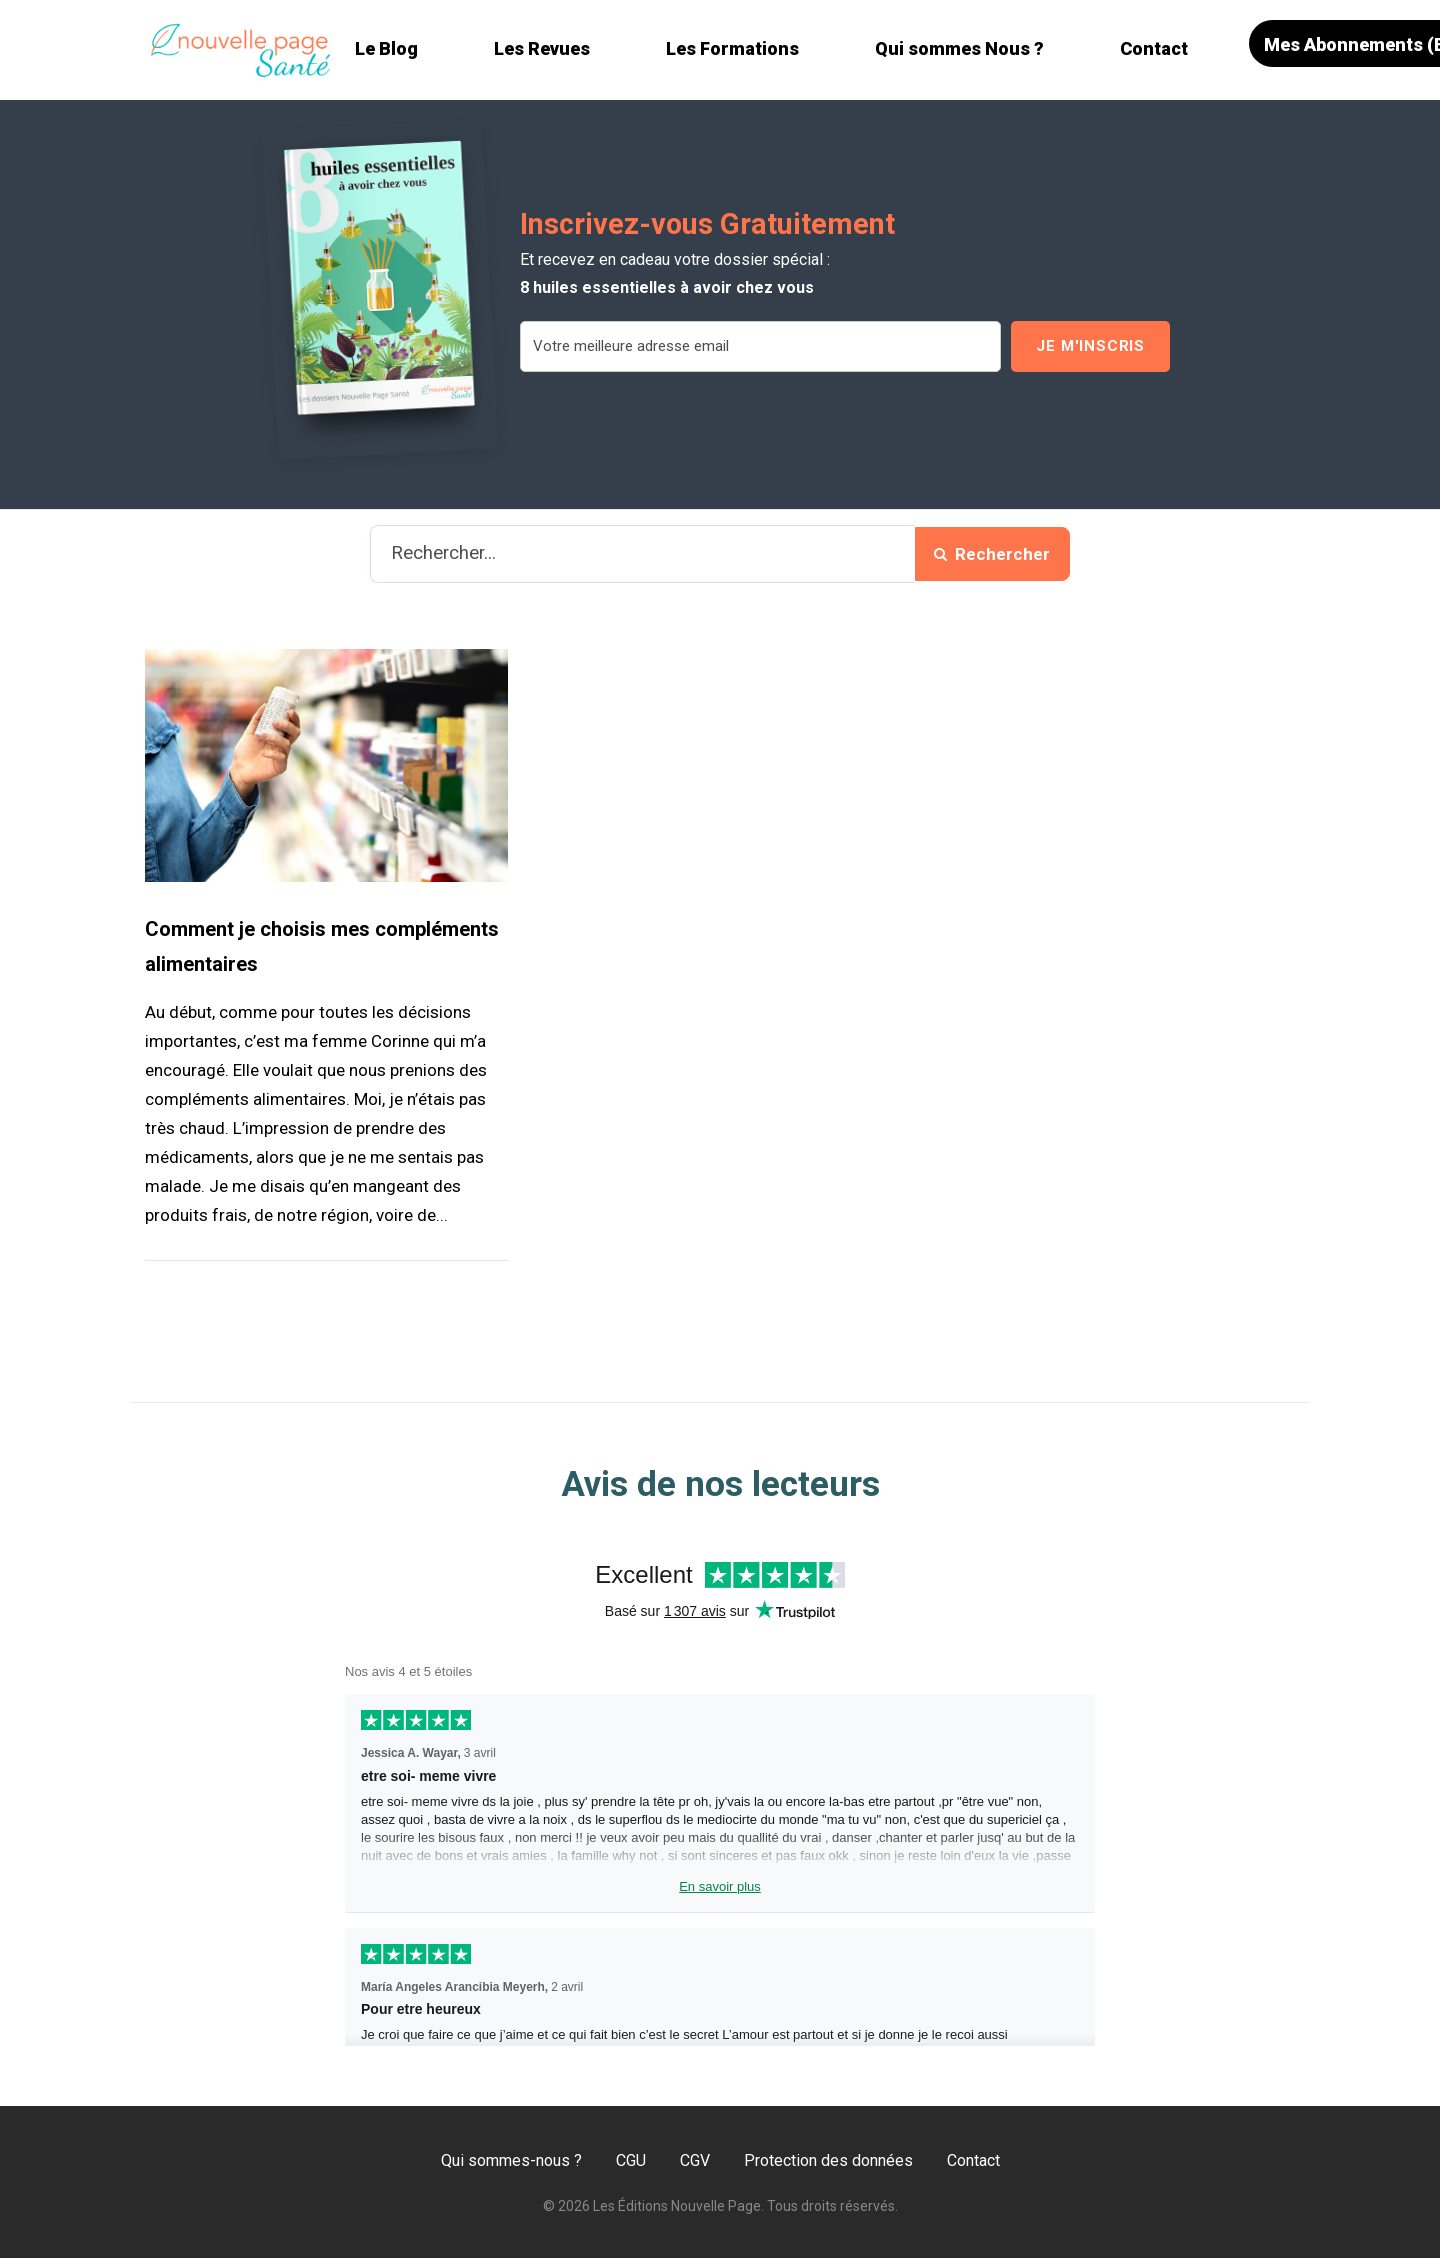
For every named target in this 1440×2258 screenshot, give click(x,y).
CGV (695, 2160)
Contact (1154, 48)
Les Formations (732, 48)
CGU (631, 2160)
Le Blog (386, 48)
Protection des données (828, 2160)
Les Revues (542, 48)
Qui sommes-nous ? (511, 2160)
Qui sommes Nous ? (959, 48)
